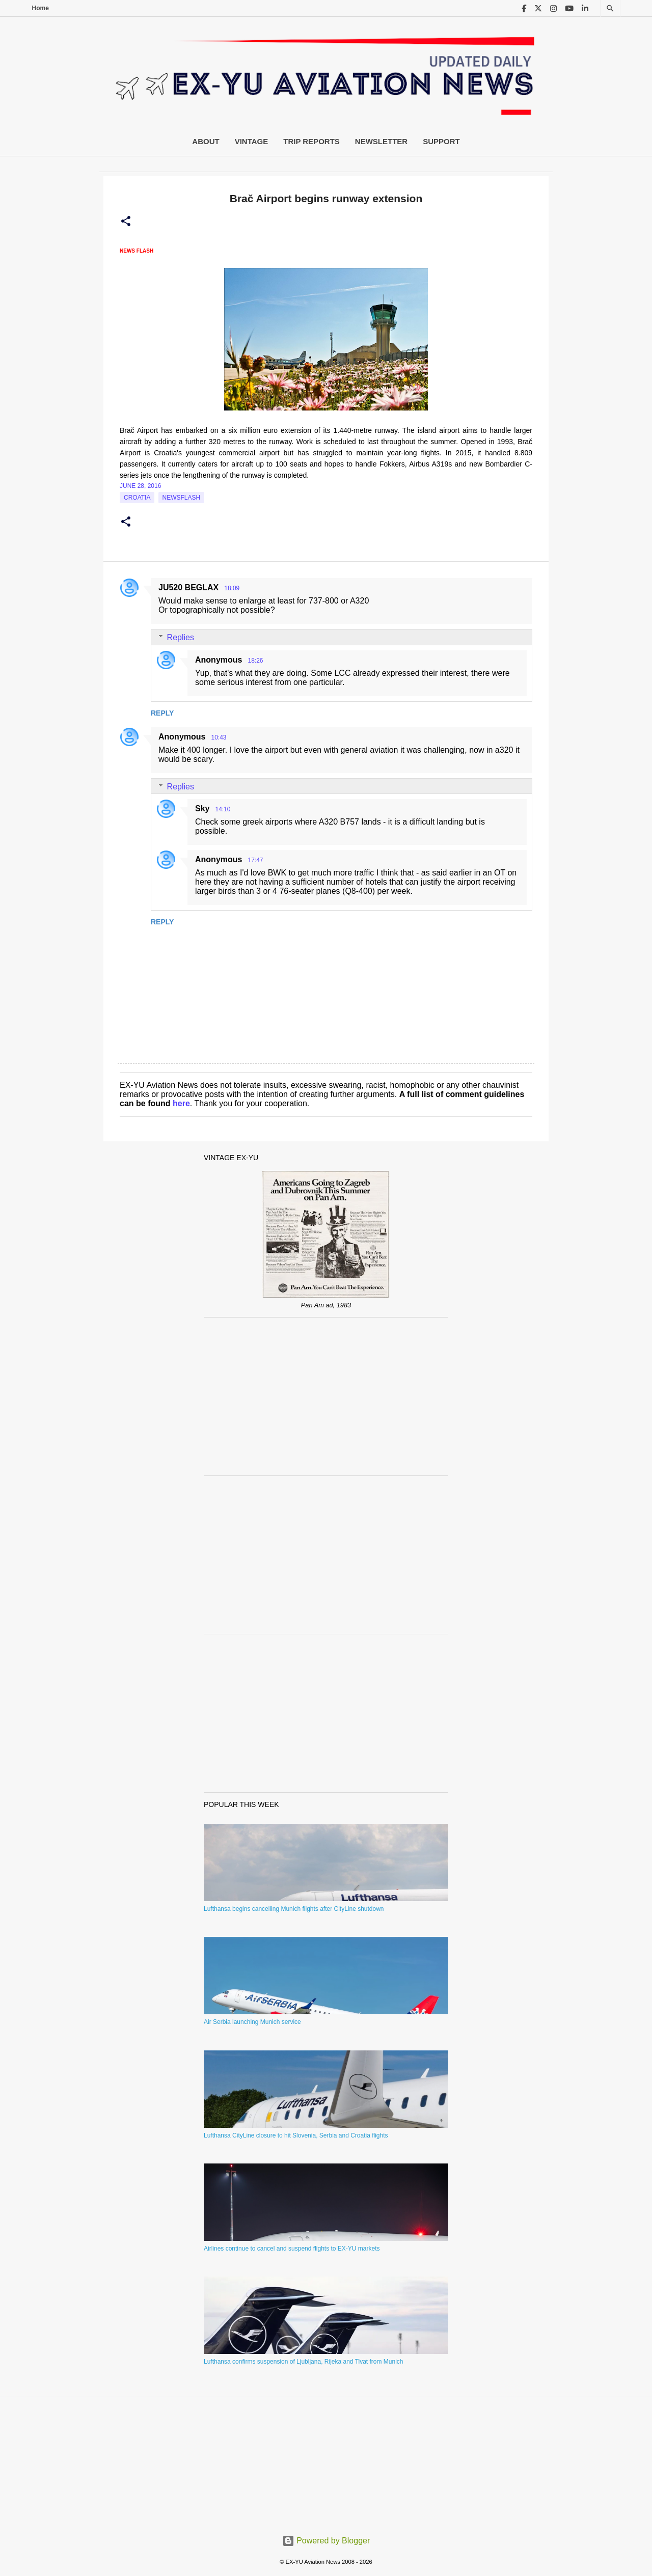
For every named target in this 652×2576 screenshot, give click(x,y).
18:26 (255, 660)
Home (40, 8)
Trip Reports (311, 141)
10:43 (218, 737)
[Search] (610, 8)
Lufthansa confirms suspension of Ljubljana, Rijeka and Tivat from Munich (303, 2361)
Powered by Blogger (326, 2540)
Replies (180, 637)
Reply (162, 713)
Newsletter (381, 141)
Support (441, 141)
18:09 (231, 588)
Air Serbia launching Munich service (252, 2021)
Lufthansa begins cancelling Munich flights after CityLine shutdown (294, 1908)
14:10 (222, 809)
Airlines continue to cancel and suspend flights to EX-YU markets (292, 2248)
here (181, 1103)
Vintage (251, 141)
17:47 (255, 860)
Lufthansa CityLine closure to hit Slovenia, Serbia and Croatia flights (296, 2135)
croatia (137, 497)
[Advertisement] (326, 1396)
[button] (126, 221)
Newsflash (181, 497)
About (205, 141)
